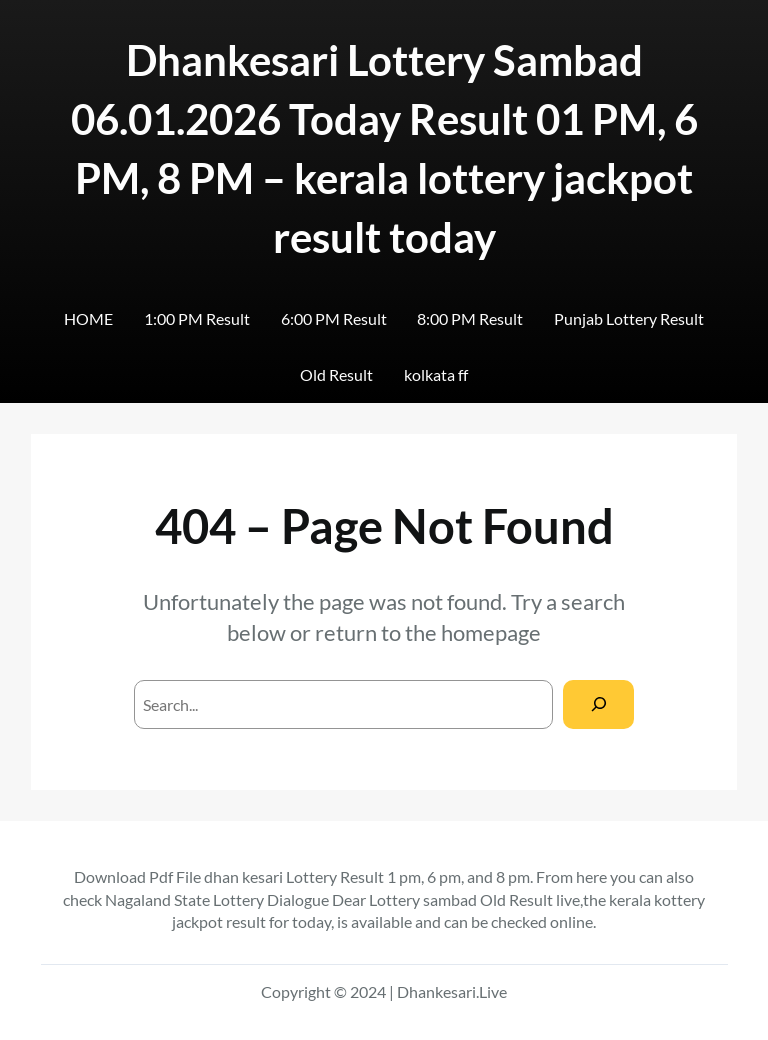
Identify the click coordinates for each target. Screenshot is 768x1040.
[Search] (598, 704)
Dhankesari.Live (452, 991)
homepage (491, 632)
